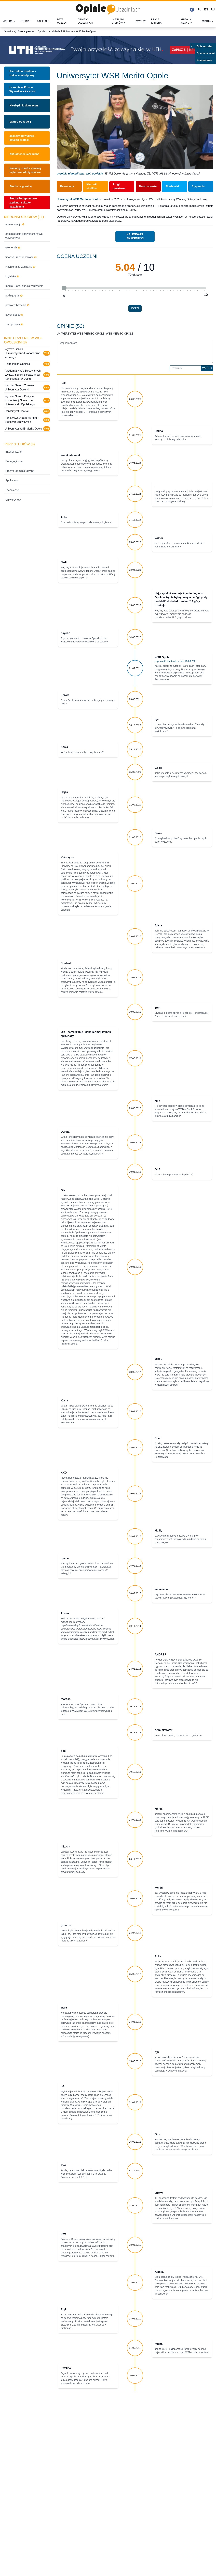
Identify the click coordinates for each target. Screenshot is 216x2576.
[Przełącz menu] (192, 46)
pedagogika (14, 295)
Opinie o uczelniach (85, 21)
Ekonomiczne (13, 451)
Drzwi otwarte (148, 186)
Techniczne (12, 490)
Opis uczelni (204, 46)
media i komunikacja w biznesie (24, 286)
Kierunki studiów (118, 21)
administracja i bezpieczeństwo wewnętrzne (24, 235)
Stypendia (198, 186)
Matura (7, 21)
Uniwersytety (13, 499)
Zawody (140, 21)
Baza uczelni (62, 21)
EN (206, 9)
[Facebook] (192, 10)
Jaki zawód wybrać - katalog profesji (22, 137)
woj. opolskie (94, 173)
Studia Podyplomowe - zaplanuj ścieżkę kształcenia (23, 202)
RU (213, 9)
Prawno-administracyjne (19, 470)
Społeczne (11, 480)
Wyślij (207, 368)
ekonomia (12, 247)
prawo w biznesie (17, 305)
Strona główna (26, 31)
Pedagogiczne (13, 461)
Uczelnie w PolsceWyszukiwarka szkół (22, 89)
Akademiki (172, 186)
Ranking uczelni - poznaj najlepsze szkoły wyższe (25, 170)
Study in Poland (185, 21)
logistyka (12, 276)
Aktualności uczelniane (24, 154)
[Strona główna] (108, 9)
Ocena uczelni (205, 53)
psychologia (14, 314)
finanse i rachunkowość (21, 257)
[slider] (64, 288)
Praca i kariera (156, 21)
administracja (15, 224)
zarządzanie (14, 324)
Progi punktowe (119, 186)
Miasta (206, 21)
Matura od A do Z (20, 121)
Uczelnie (43, 21)
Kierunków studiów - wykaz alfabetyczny (22, 73)
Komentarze (204, 60)
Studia (25, 21)
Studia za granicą (20, 186)
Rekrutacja (67, 186)
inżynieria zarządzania (20, 266)
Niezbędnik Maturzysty (23, 105)
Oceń (135, 308)
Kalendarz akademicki (135, 236)
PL (199, 9)
